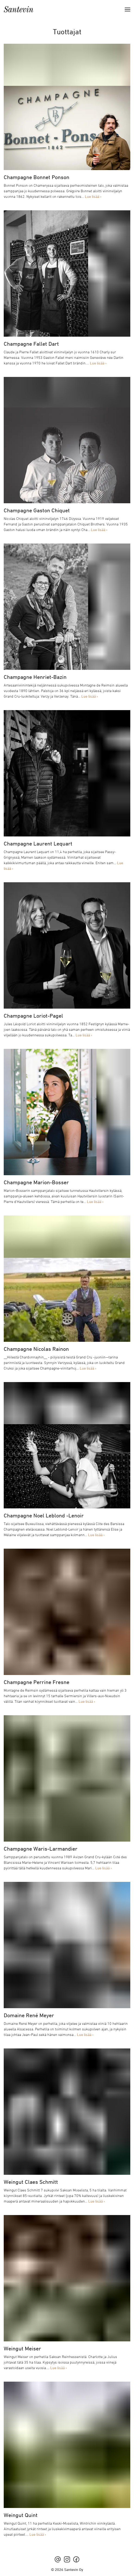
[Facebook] (76, 2559)
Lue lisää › (93, 196)
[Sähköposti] (57, 2559)
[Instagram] (67, 2559)
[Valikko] (124, 9)
